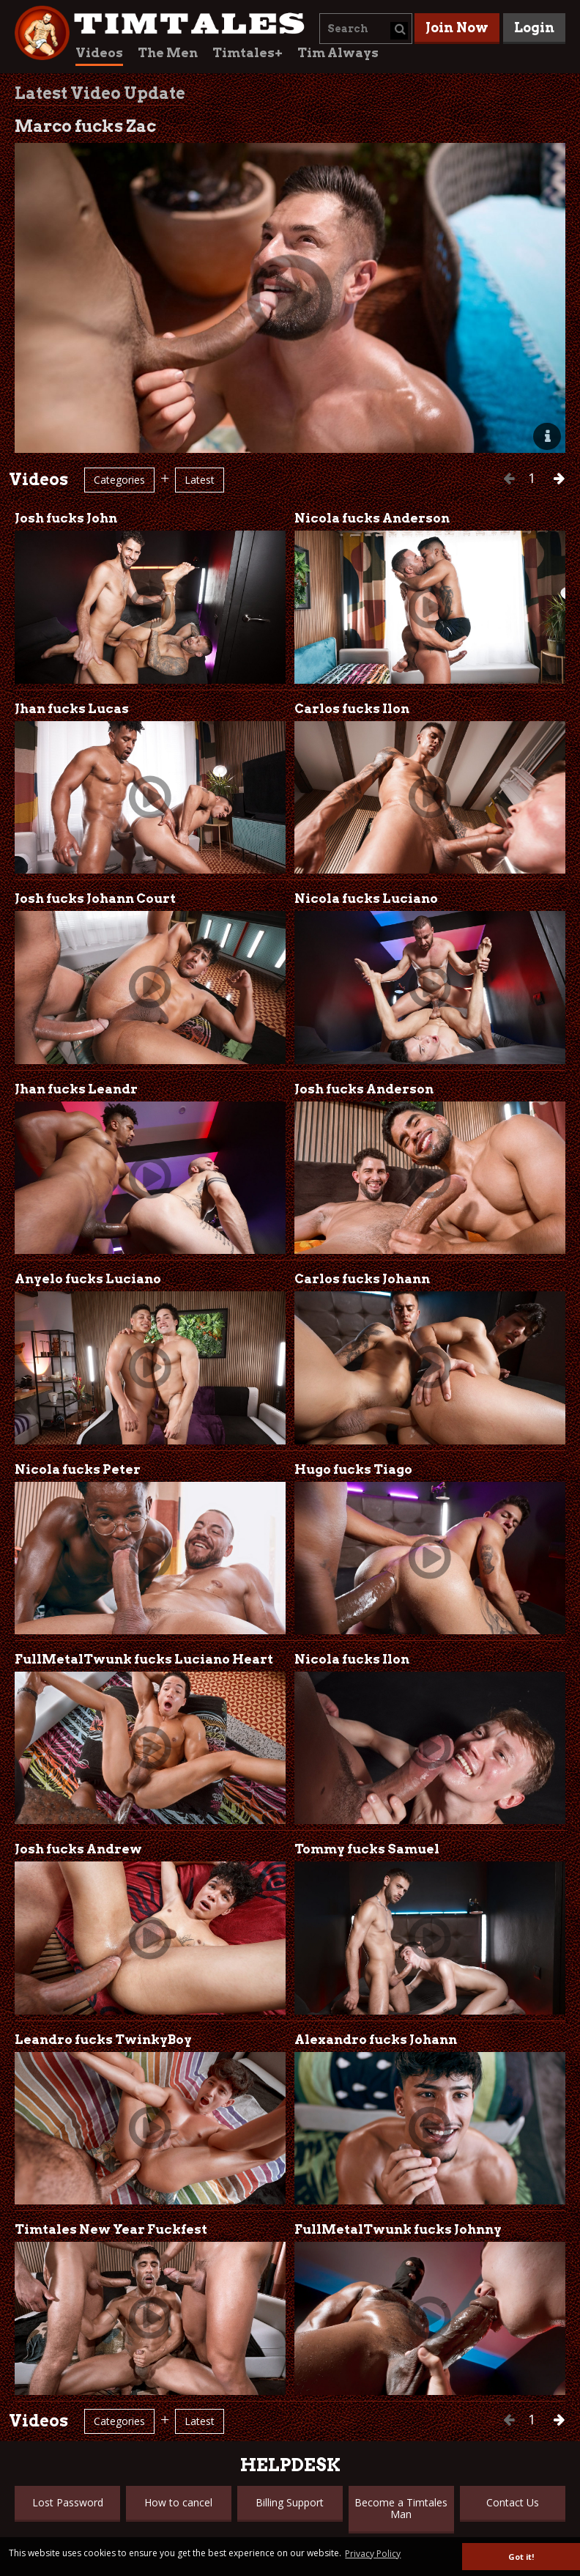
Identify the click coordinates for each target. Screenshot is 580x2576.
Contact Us (512, 2502)
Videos (99, 52)
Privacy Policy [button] (373, 2553)
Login (534, 27)
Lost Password (67, 2502)
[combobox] (365, 28)
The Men (168, 52)
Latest (200, 480)
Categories (119, 480)
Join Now (456, 27)
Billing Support (290, 2502)
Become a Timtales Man (400, 2508)
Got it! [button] (521, 2556)
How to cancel (178, 2502)
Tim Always (338, 52)
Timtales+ (247, 52)
